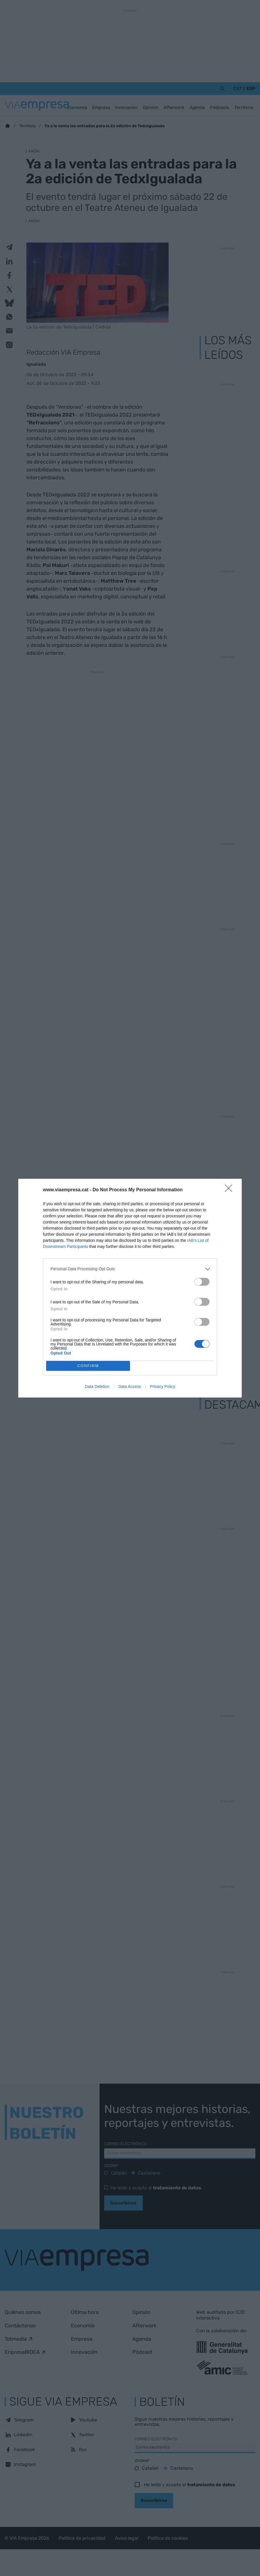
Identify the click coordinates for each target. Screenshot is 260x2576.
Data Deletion (97, 1386)
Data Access (129, 1386)
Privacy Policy (162, 1386)
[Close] (230, 1190)
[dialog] (130, 1288)
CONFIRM (88, 1366)
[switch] (202, 1282)
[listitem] (130, 1269)
